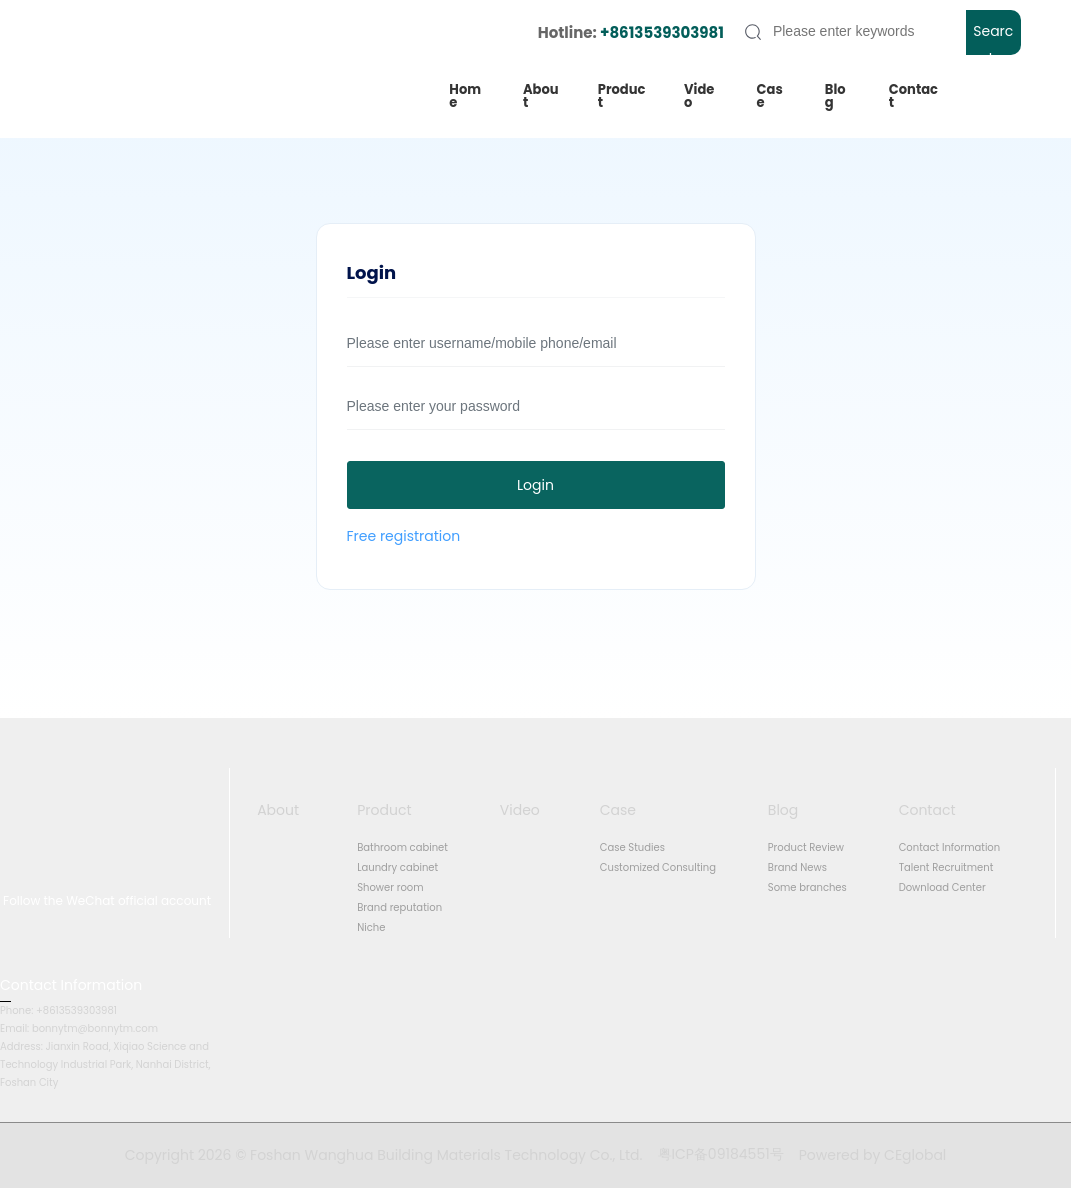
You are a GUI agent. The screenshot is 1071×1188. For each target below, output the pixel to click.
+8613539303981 (662, 32)
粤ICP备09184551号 (721, 1154)
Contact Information (71, 985)
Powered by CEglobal (873, 1155)
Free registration (404, 536)
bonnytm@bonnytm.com (95, 1028)
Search (993, 38)
